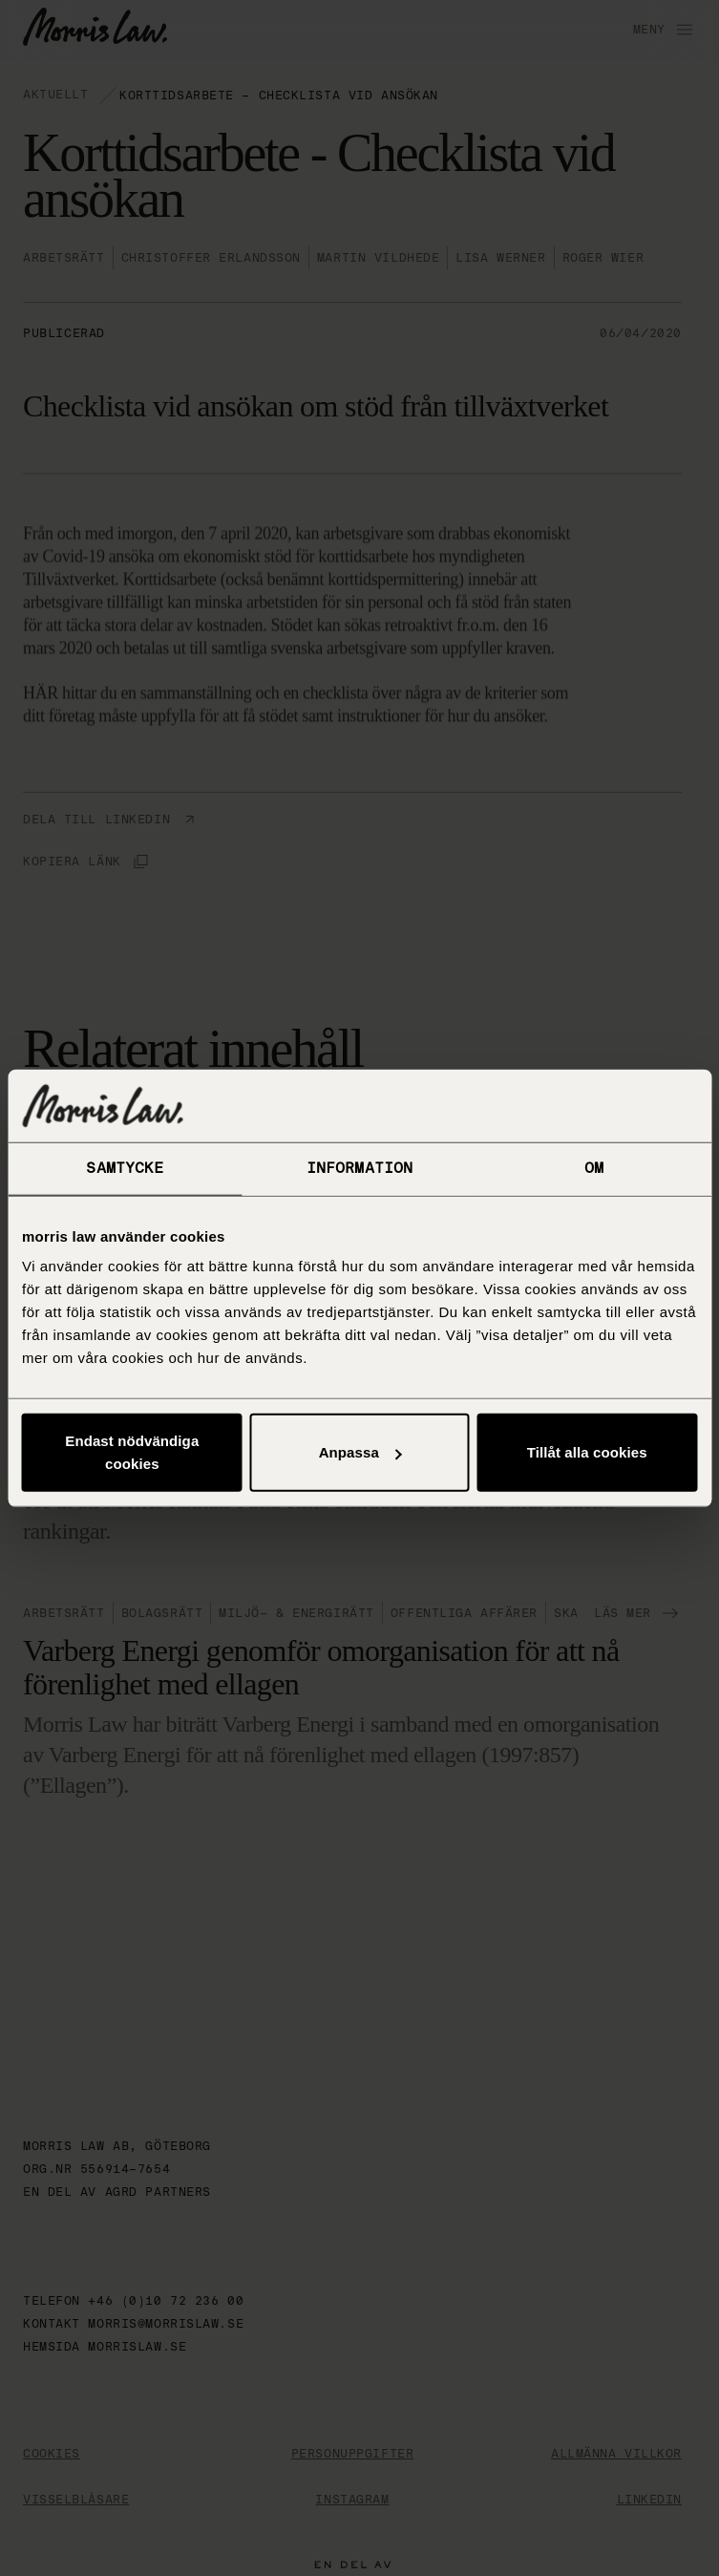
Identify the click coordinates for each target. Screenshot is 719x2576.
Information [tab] (359, 1167)
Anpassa (360, 1452)
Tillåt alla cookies (587, 1452)
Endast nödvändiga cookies (132, 1452)
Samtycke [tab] (124, 1167)
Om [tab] (593, 1167)
